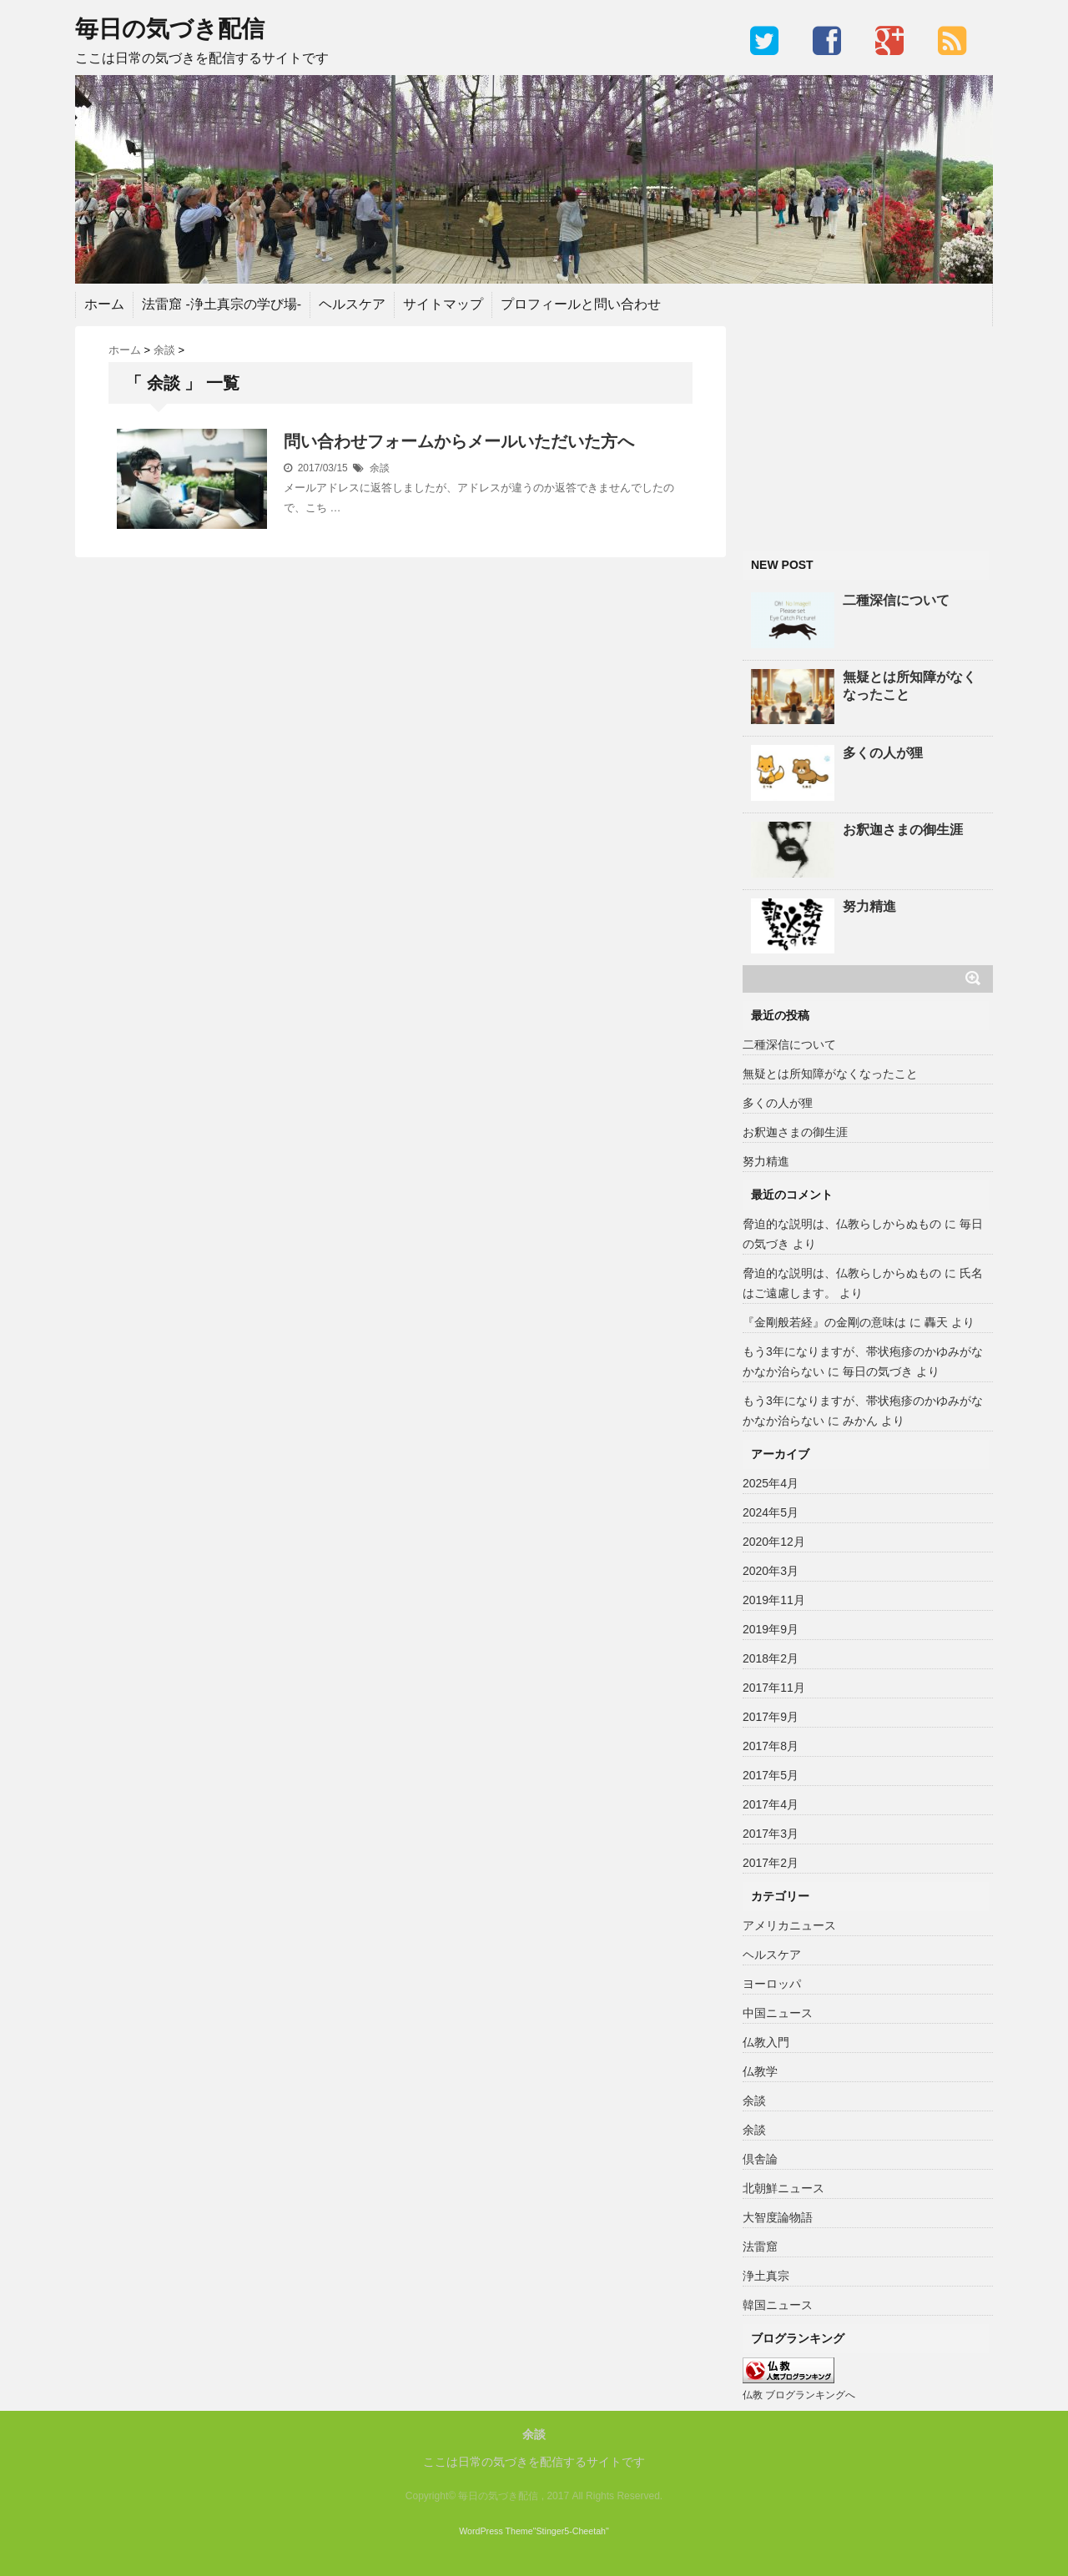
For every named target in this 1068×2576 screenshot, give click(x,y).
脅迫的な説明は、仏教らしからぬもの (842, 1223)
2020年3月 (770, 1570)
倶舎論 (760, 2159)
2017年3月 (770, 1833)
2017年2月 (770, 1862)
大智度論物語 (778, 2217)
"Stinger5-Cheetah (569, 2531)
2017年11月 (774, 1687)
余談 (380, 468)
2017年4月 (770, 1804)
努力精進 (869, 906)
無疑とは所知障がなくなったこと (909, 686)
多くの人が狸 (883, 753)
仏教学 (760, 2071)
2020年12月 (774, 1541)
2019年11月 (774, 1600)
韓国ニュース (778, 2305)
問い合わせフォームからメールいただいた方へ (459, 441)
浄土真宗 (766, 2275)
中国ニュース (778, 2013)
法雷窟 (760, 2246)
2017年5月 (770, 1775)
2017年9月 (770, 1716)
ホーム (104, 304)
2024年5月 (770, 1512)
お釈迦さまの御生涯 (903, 830)
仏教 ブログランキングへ (799, 2395)
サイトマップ (443, 304)
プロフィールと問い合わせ (581, 304)
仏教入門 (766, 2042)
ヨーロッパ (772, 1983)
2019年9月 (770, 1629)
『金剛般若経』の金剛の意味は (824, 1322)
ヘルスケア (352, 304)
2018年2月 (770, 1658)
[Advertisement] (868, 430)
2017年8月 (770, 1746)
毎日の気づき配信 (169, 29)
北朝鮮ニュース (783, 2188)
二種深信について (896, 600)
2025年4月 (770, 1483)
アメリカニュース (789, 1925)
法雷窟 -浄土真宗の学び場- (221, 304)
